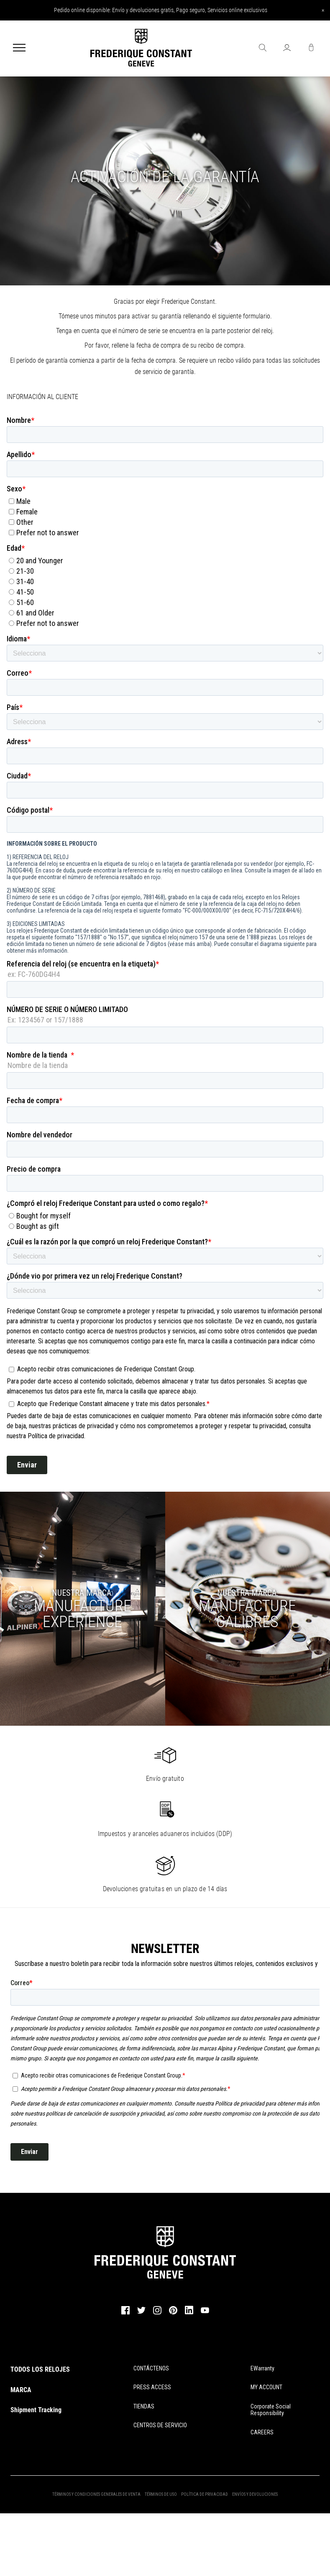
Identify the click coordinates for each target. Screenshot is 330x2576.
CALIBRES (247, 1614)
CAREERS (262, 2432)
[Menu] (19, 48)
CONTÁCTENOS (151, 2368)
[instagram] (157, 2313)
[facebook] (125, 2313)
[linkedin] (189, 2314)
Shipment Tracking (35, 2410)
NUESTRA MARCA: (82, 1593)
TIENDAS (143, 2406)
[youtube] (204, 2312)
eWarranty (262, 2368)
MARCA (20, 2390)
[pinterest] (173, 2313)
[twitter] (141, 2313)
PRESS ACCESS (152, 2387)
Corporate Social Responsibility (271, 2410)
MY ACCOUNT (266, 2387)
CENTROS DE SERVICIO (160, 2425)
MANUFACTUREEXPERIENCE (82, 1614)
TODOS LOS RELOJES (40, 2369)
